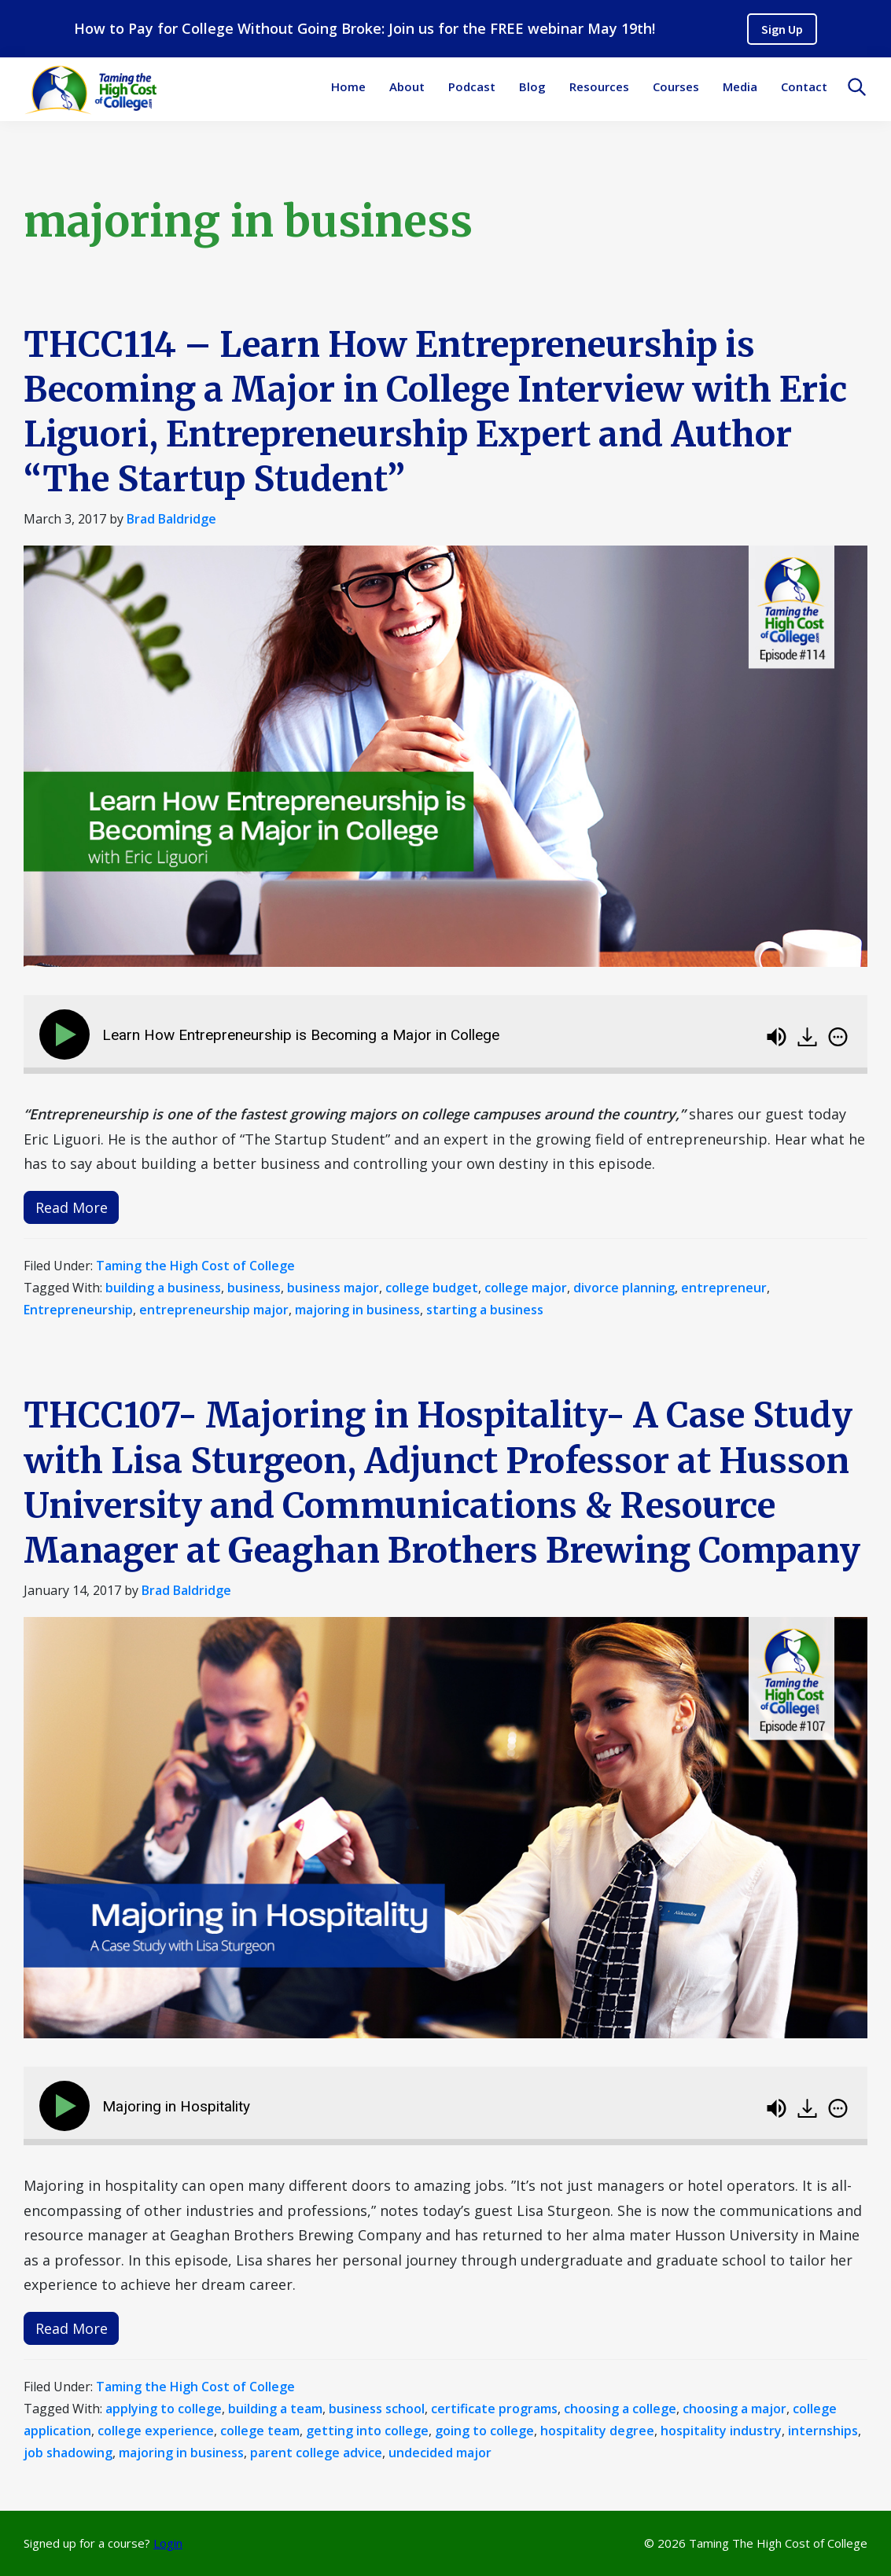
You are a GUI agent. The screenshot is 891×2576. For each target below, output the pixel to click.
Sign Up (782, 29)
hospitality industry (721, 2430)
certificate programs (494, 2408)
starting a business (484, 1309)
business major (333, 1287)
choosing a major (734, 2408)
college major (525, 1287)
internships (823, 2430)
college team (260, 2430)
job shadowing (68, 2452)
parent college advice (316, 2452)
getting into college (367, 2430)
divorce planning (624, 1287)
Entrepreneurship (78, 1309)
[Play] (67, 1034)
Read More (71, 1207)
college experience (156, 2430)
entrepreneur (724, 1287)
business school (377, 2408)
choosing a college (620, 2408)
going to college (484, 2430)
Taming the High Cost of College (195, 1265)
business (254, 1287)
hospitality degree (597, 2430)
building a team (275, 2408)
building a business (163, 1287)
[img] (838, 1036)
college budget (431, 1287)
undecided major (440, 2452)
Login (167, 2543)
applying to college (163, 2408)
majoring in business (357, 1309)
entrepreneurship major (214, 1309)
